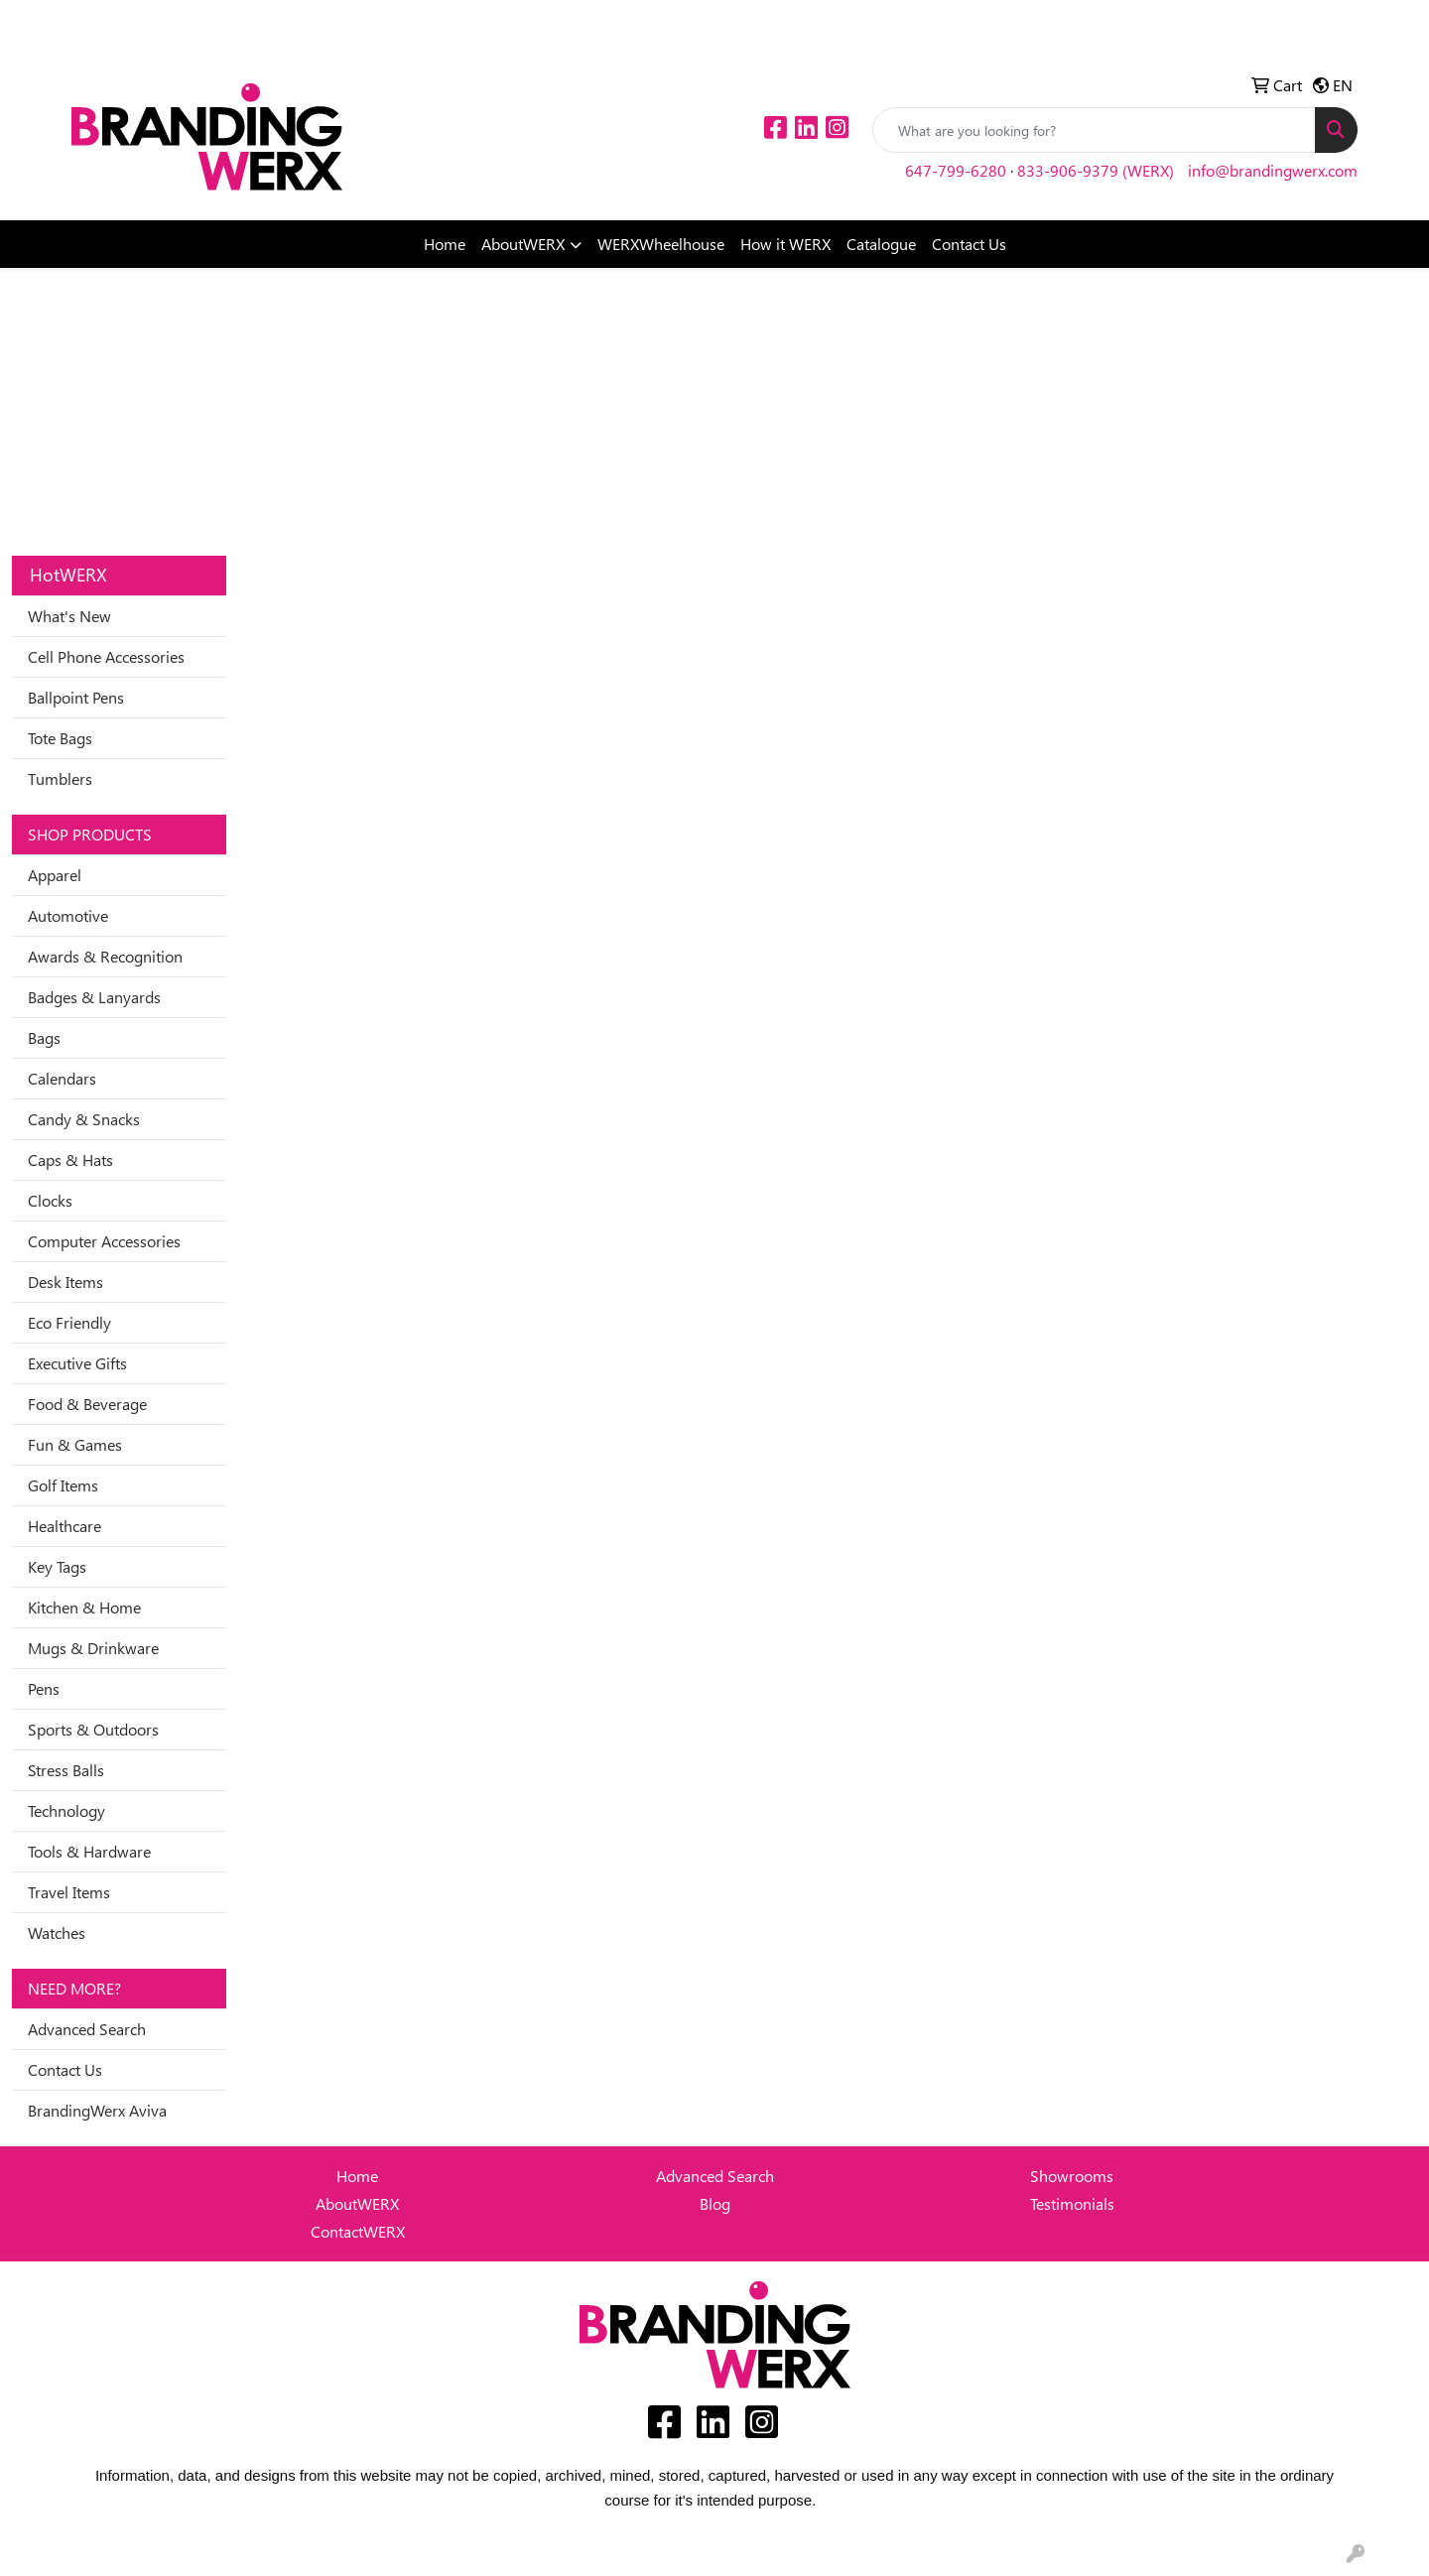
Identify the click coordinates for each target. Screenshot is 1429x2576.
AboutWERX (523, 243)
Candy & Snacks (84, 1118)
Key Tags (57, 1566)
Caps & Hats (70, 1159)
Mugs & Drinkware (93, 1647)
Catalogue (881, 243)
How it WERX (785, 243)
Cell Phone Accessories (106, 656)
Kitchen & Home (84, 1607)
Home (444, 243)
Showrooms (1071, 2175)
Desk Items (65, 1281)
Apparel (54, 874)
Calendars (62, 1078)
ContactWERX (358, 2231)
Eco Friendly (69, 1322)
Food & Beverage (87, 1403)
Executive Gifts (77, 1362)
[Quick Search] (1094, 130)
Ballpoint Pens (76, 697)
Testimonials (1072, 2203)
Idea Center (117, 21)
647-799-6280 (955, 170)
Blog (715, 2203)
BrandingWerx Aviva (97, 2110)
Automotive (68, 915)
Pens (44, 1688)
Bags (44, 1037)
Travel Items (69, 1891)
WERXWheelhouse (660, 243)
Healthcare (64, 1525)
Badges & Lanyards (94, 996)
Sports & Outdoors (93, 1729)
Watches (56, 1932)
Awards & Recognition (105, 956)
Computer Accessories (104, 1240)
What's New (69, 615)
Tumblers (60, 778)
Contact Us (969, 243)
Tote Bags (60, 737)
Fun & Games (75, 1444)
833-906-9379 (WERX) (1095, 170)
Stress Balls (66, 1769)
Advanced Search (87, 2028)
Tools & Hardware (89, 1851)
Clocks (50, 1200)
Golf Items (63, 1485)
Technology (66, 1810)
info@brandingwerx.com (1273, 170)
